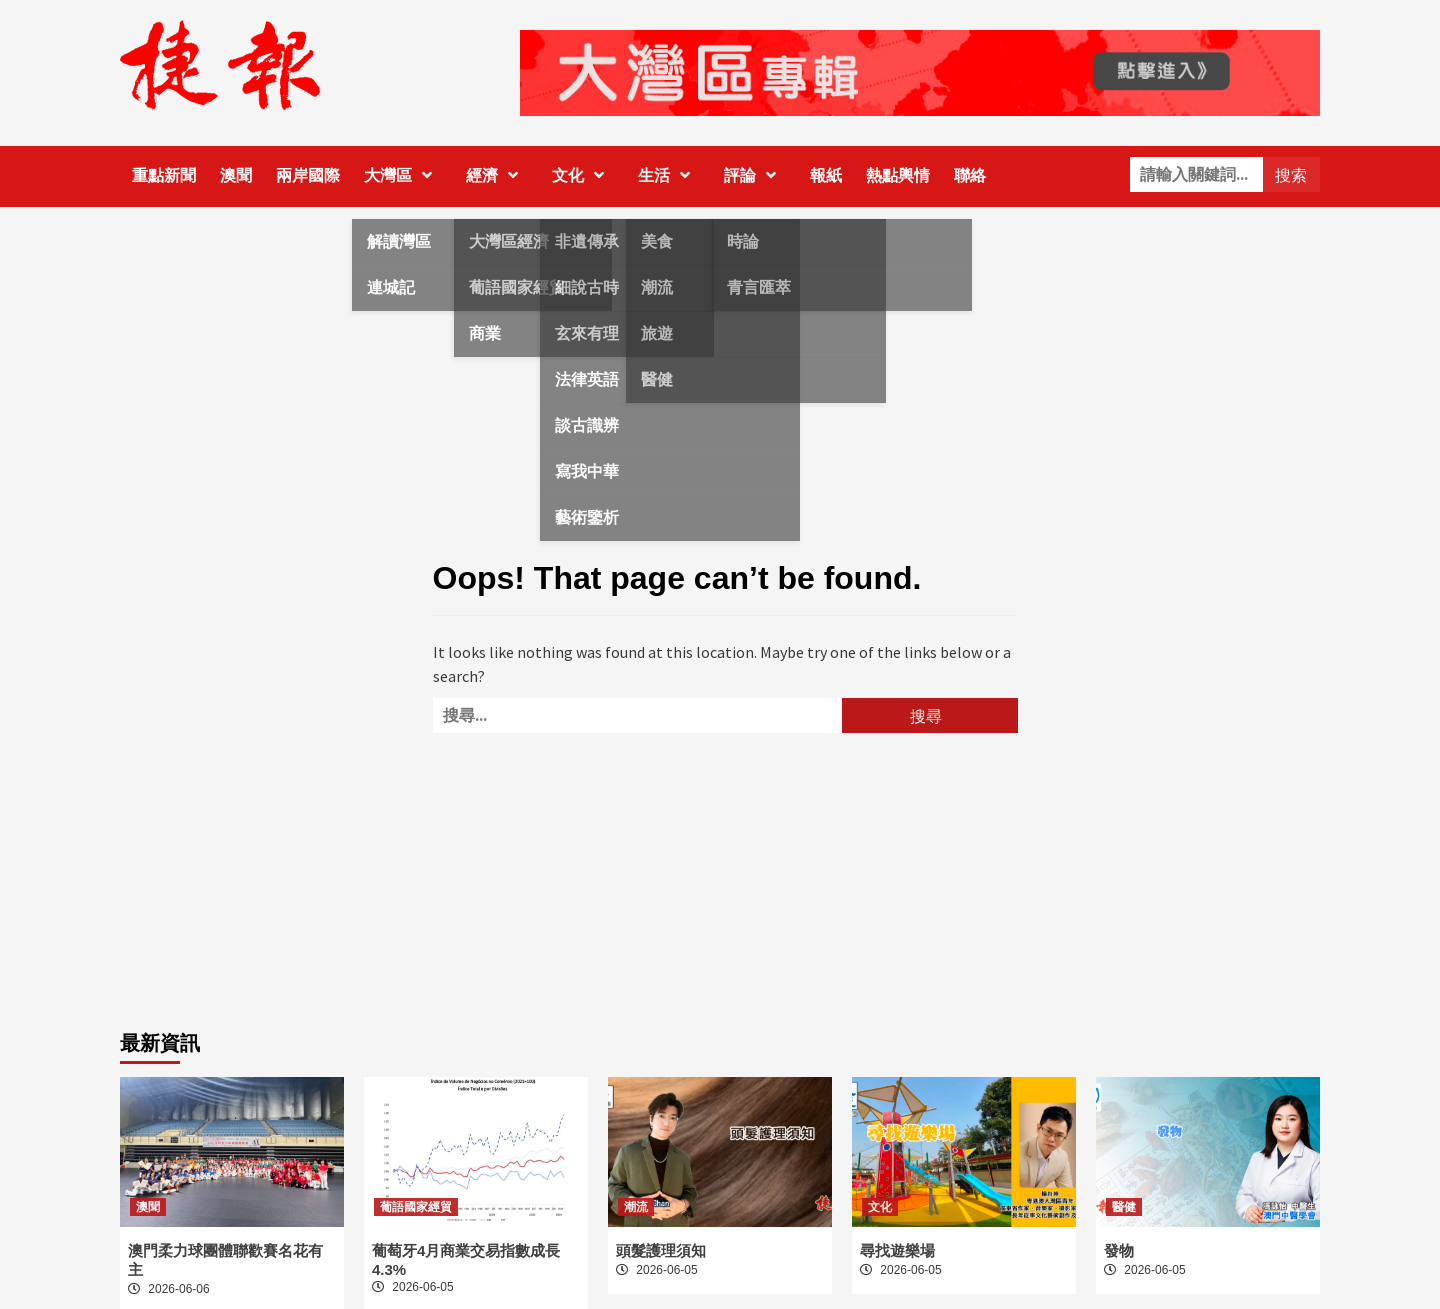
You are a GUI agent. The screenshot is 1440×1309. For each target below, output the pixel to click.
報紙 (826, 175)
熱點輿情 (898, 175)
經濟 (497, 175)
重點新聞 (164, 175)
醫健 (1124, 1207)
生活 (669, 175)
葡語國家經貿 (416, 1207)
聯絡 (970, 175)
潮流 (636, 1207)
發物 (1119, 1250)
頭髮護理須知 (661, 1250)
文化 (583, 175)
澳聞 (236, 175)
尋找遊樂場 (897, 1250)
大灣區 (403, 175)
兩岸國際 (308, 175)
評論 (755, 175)
